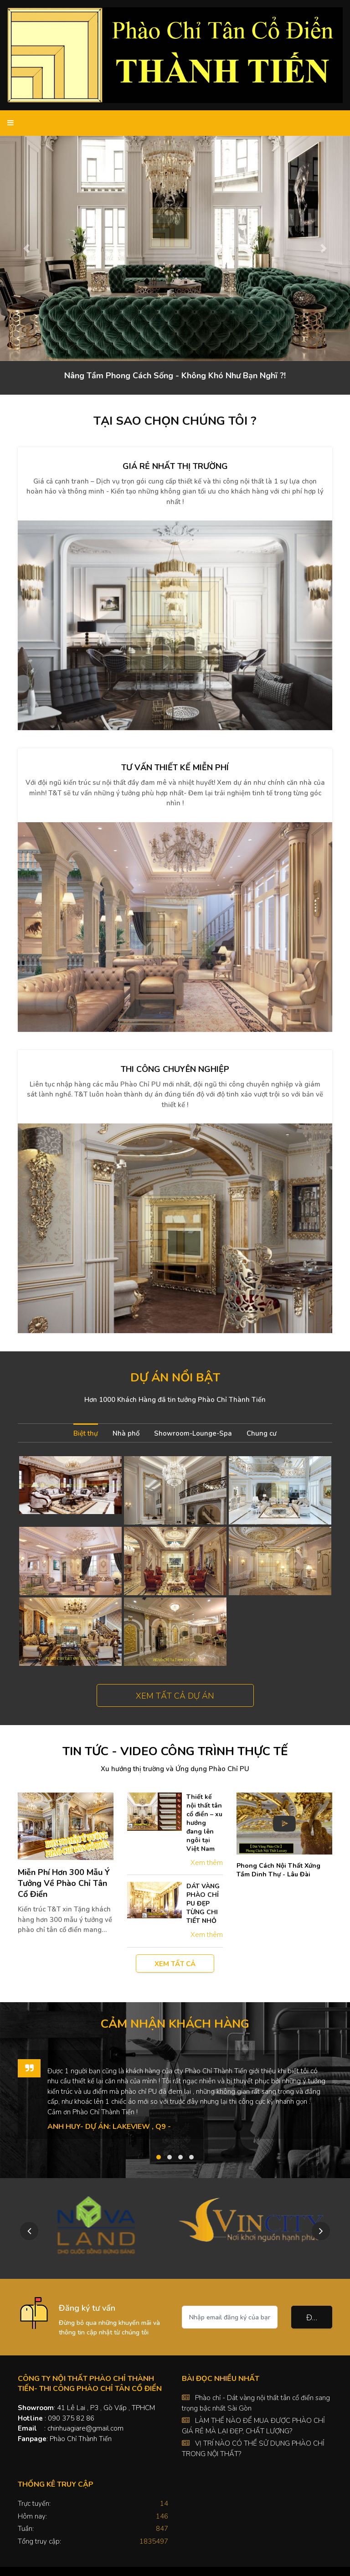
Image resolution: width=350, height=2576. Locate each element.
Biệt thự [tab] (85, 1433)
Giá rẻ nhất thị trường (175, 466)
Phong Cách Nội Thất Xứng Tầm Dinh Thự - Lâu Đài (278, 1870)
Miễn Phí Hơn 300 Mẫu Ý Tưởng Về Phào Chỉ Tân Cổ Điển (64, 1883)
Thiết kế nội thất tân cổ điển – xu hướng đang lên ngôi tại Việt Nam (204, 1823)
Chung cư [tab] (262, 1433)
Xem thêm (206, 1862)
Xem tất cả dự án (175, 1695)
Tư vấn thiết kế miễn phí (175, 767)
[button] (26, 248)
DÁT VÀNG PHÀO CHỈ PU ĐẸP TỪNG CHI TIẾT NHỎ (203, 1903)
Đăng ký (319, 2317)
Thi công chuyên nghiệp (175, 1069)
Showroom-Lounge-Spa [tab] (193, 1433)
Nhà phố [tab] (126, 1433)
